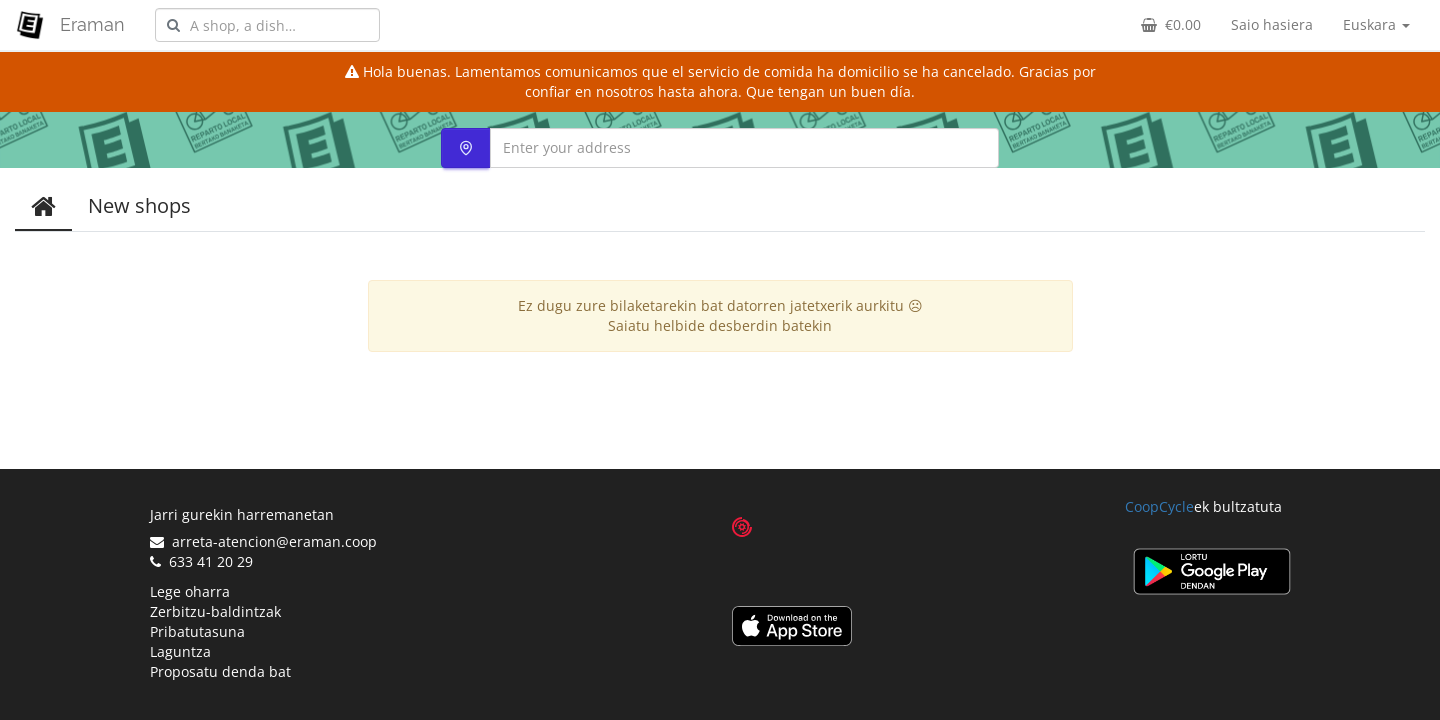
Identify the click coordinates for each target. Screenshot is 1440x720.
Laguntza (180, 651)
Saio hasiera (1272, 24)
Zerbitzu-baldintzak (215, 611)
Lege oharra (190, 591)
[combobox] (267, 25)
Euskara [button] (1376, 24)
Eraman (92, 24)
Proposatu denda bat (220, 671)
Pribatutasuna (197, 631)
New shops (139, 205)
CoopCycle (1159, 506)
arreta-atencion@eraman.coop (263, 541)
